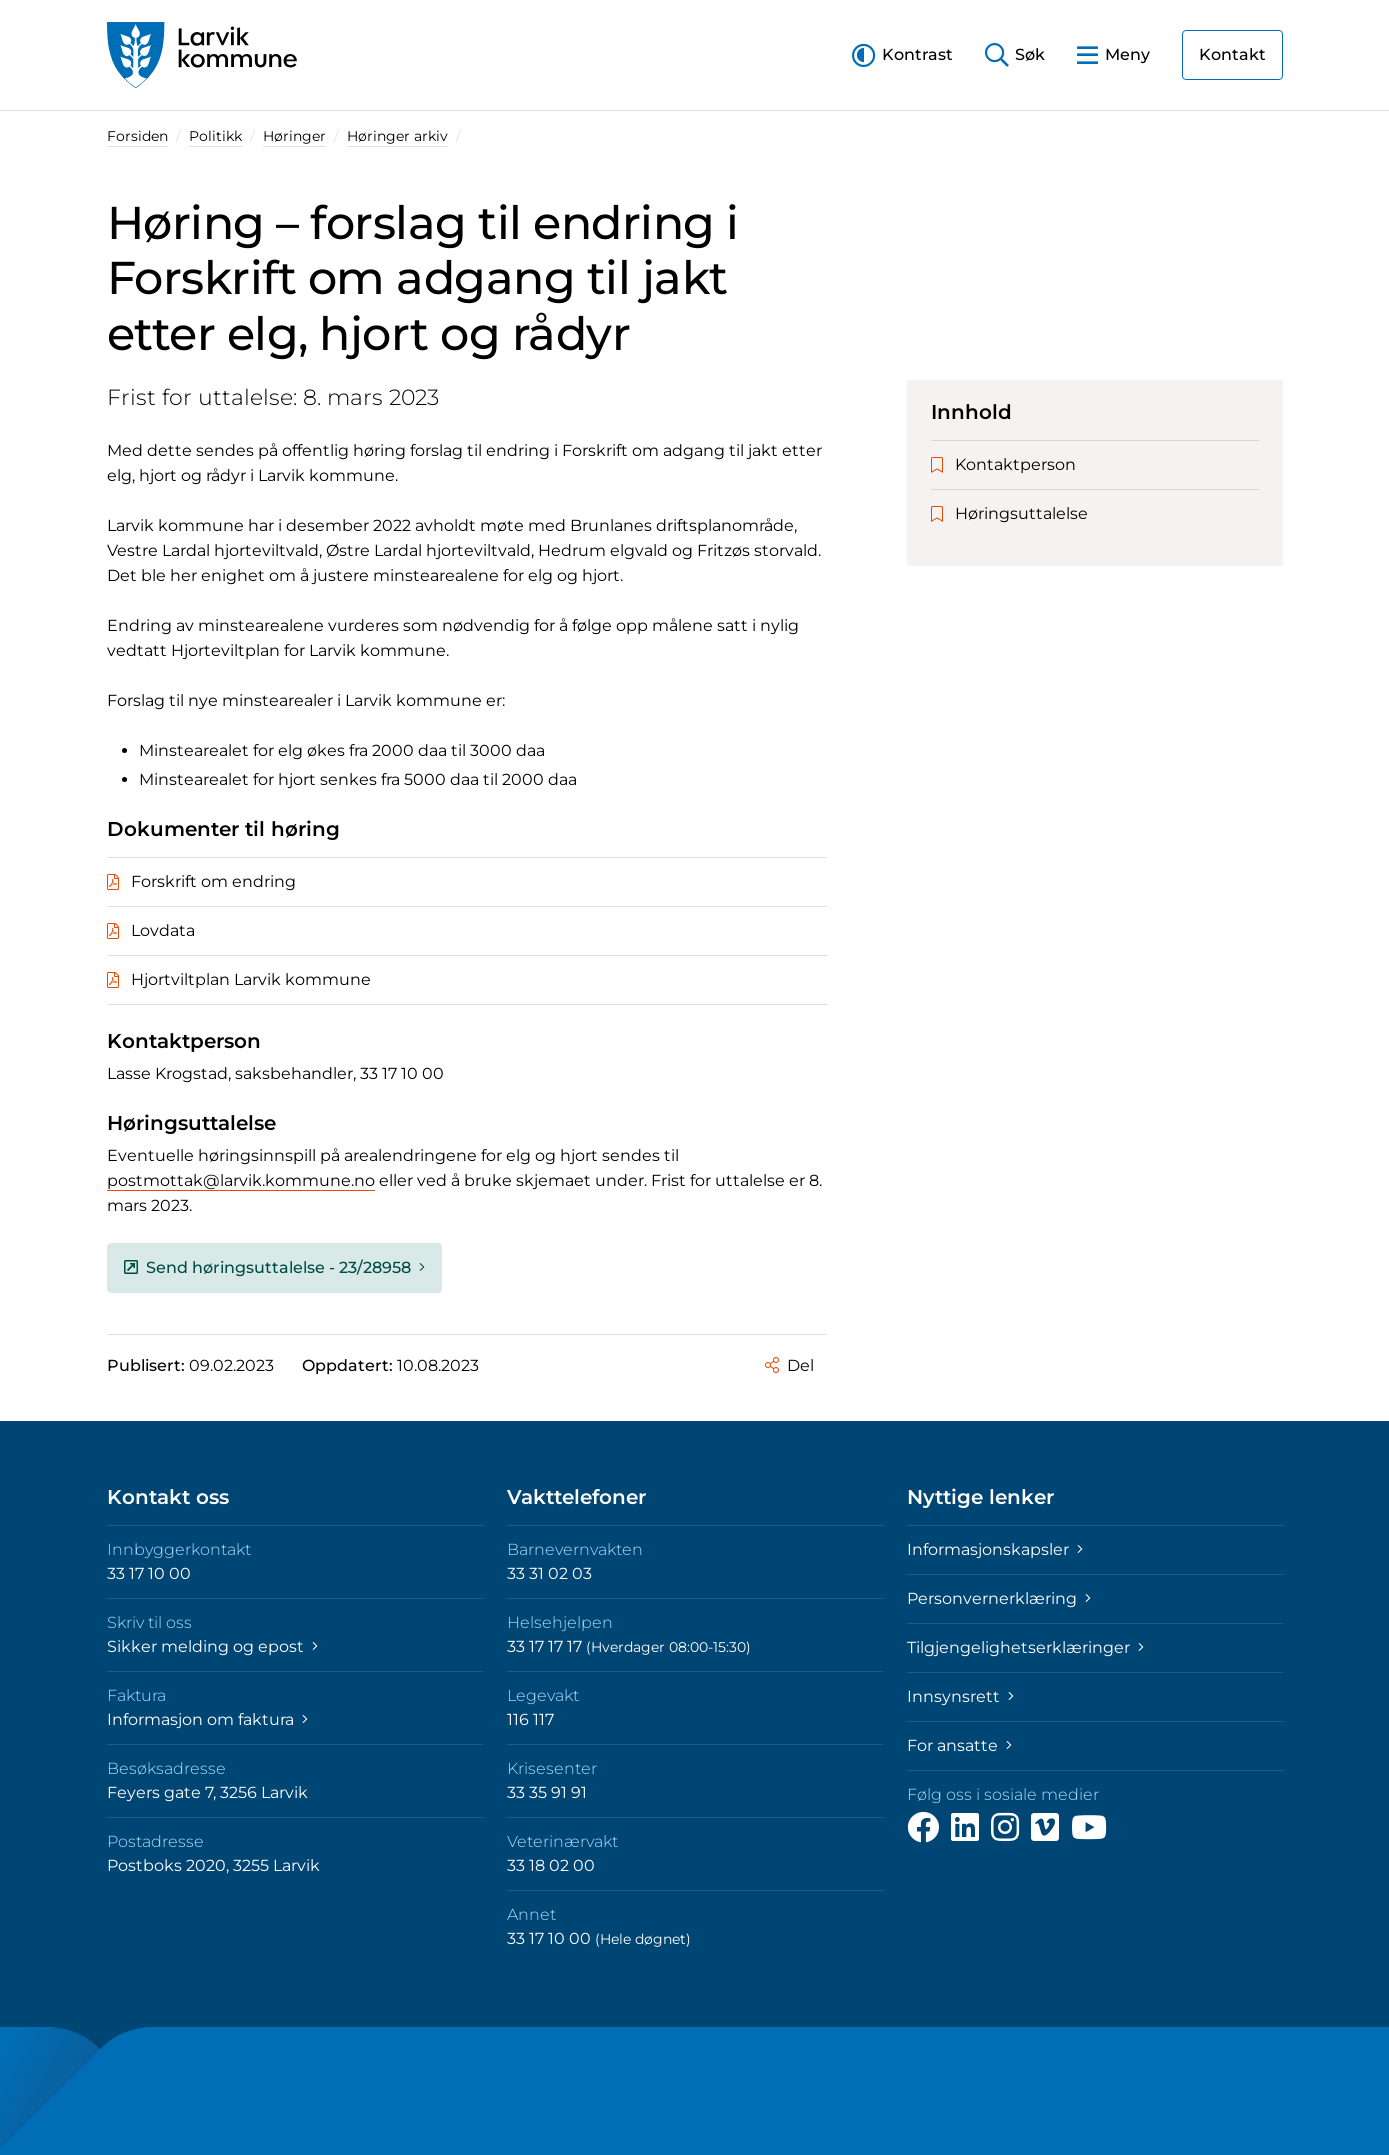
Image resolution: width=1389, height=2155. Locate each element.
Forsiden (137, 136)
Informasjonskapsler (995, 1549)
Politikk (215, 136)
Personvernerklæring (999, 1598)
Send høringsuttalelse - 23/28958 (274, 1267)
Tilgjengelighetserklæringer (1025, 1647)
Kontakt (1232, 54)
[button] (902, 54)
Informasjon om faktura (207, 1719)
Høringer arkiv (397, 136)
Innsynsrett (960, 1696)
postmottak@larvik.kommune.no (241, 1180)
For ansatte (959, 1745)
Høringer (294, 136)
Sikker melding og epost (212, 1646)
